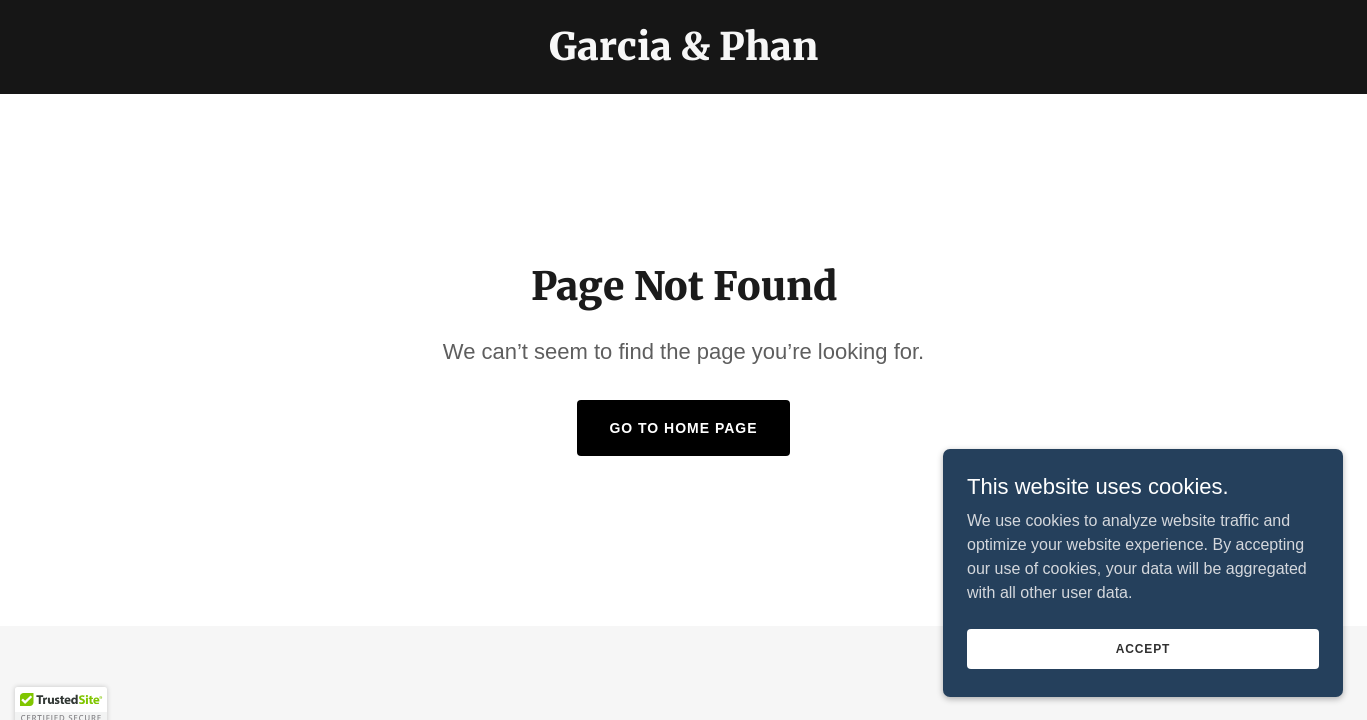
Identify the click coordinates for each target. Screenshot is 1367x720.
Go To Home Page (683, 428)
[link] (683, 54)
